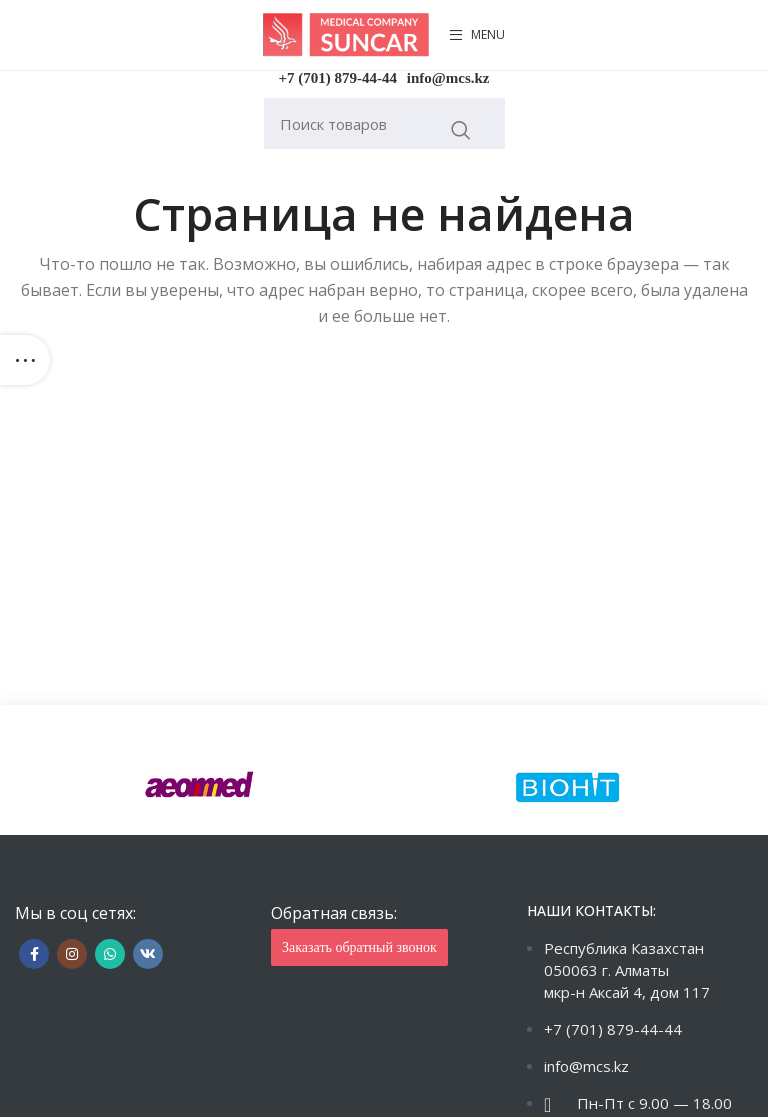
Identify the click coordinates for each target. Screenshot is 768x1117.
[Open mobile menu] (477, 35)
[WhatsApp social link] (110, 954)
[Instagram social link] (72, 954)
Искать (461, 130)
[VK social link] (148, 954)
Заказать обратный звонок (359, 947)
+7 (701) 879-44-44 (338, 78)
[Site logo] (346, 33)
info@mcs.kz (448, 78)
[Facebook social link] (34, 954)
